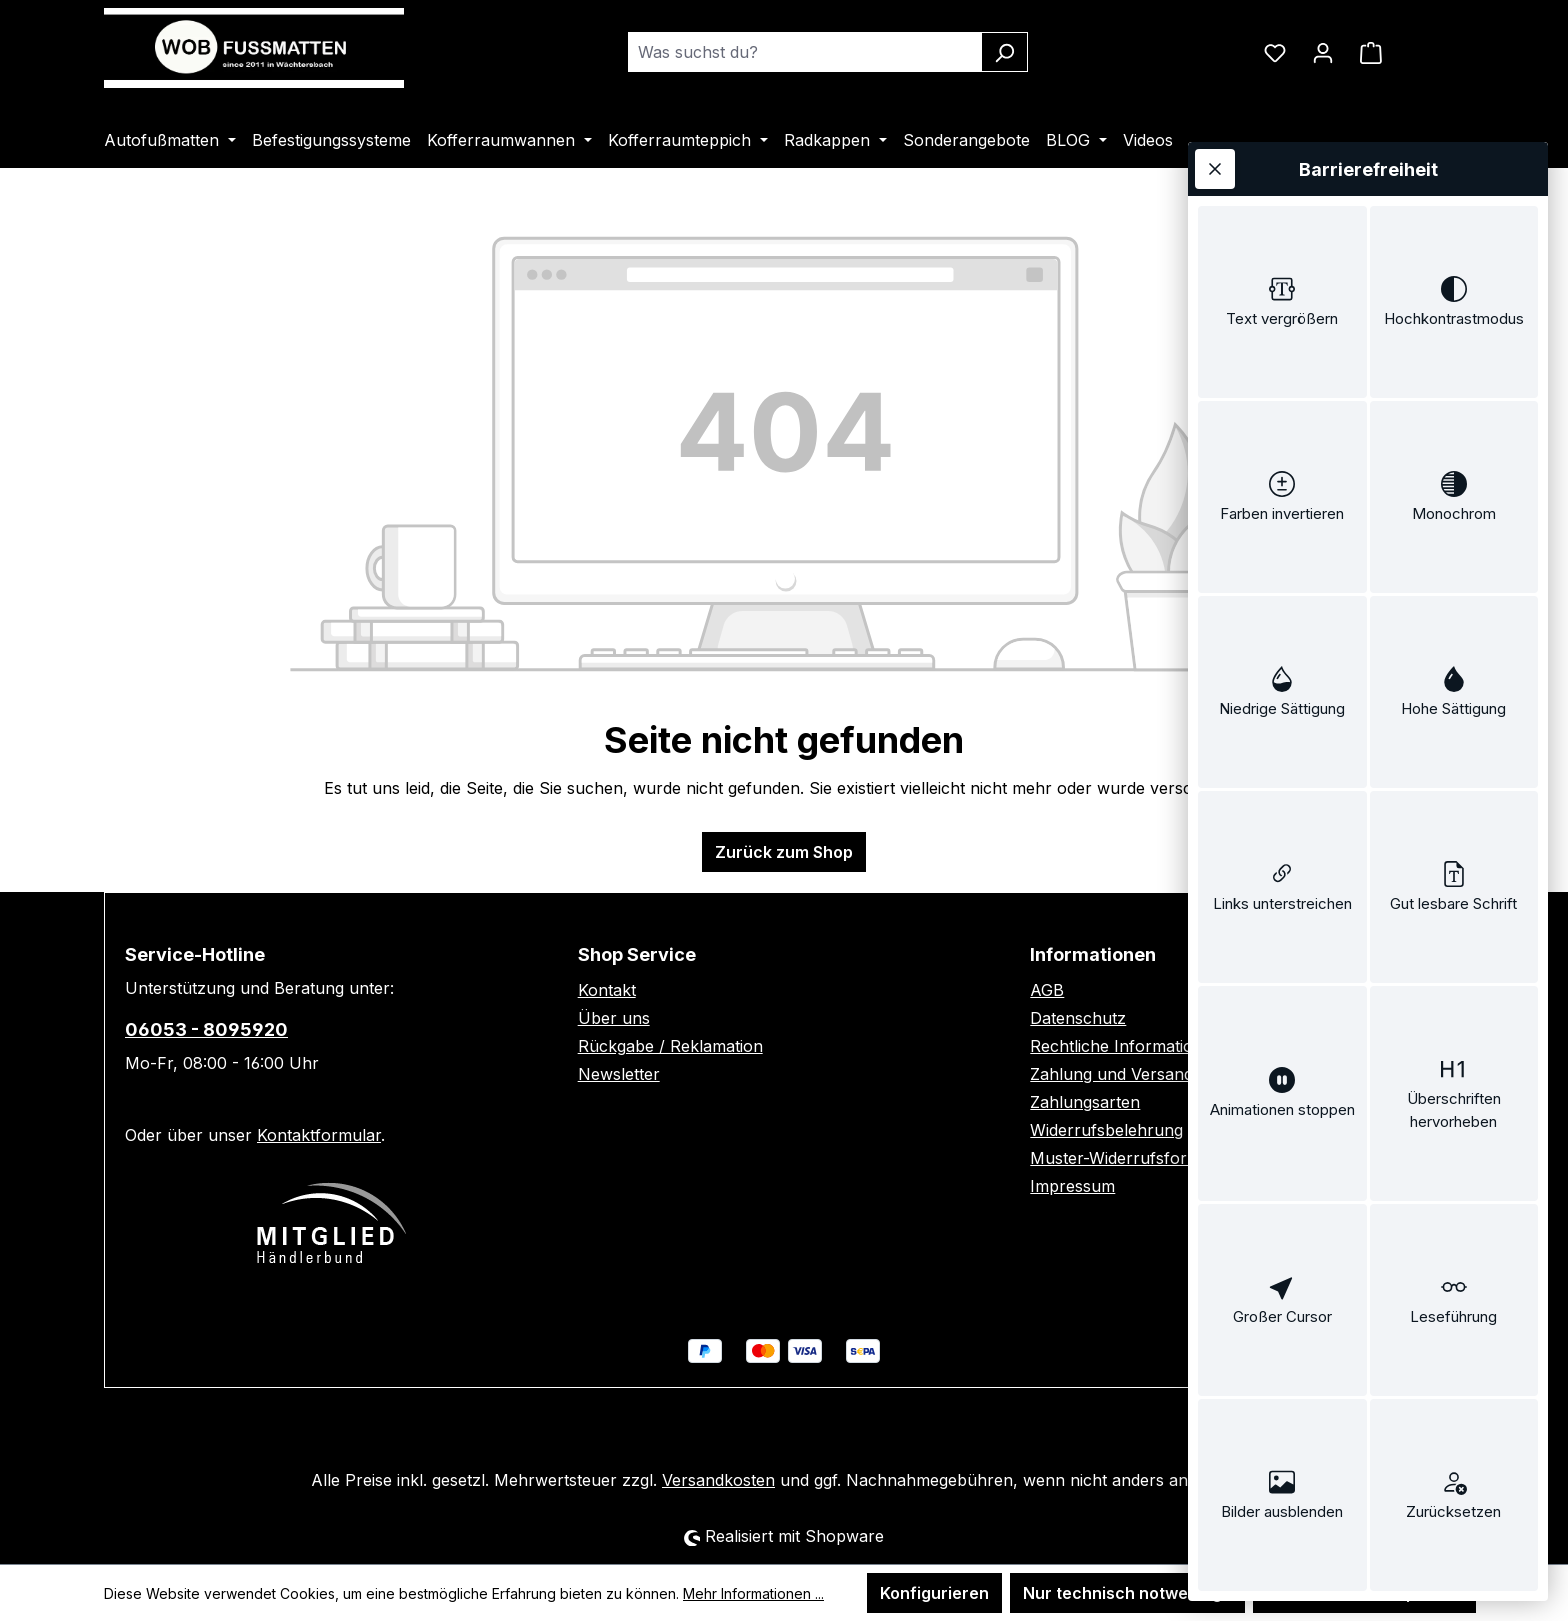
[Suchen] (1004, 52)
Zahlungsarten (1085, 1102)
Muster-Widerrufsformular (1130, 1158)
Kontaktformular (319, 1135)
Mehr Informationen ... (753, 1593)
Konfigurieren (934, 1593)
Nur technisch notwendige (1127, 1593)
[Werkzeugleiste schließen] (1215, 169)
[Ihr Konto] (1323, 52)
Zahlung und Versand (1111, 1074)
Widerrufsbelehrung (1106, 1130)
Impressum (1072, 1186)
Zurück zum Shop (784, 852)
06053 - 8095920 (206, 1029)
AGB (1047, 990)
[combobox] (805, 52)
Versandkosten (718, 1480)
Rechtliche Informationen (1126, 1046)
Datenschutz (1078, 1018)
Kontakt (607, 990)
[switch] (1282, 302)
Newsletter (619, 1074)
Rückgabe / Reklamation (670, 1046)
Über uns (614, 1018)
